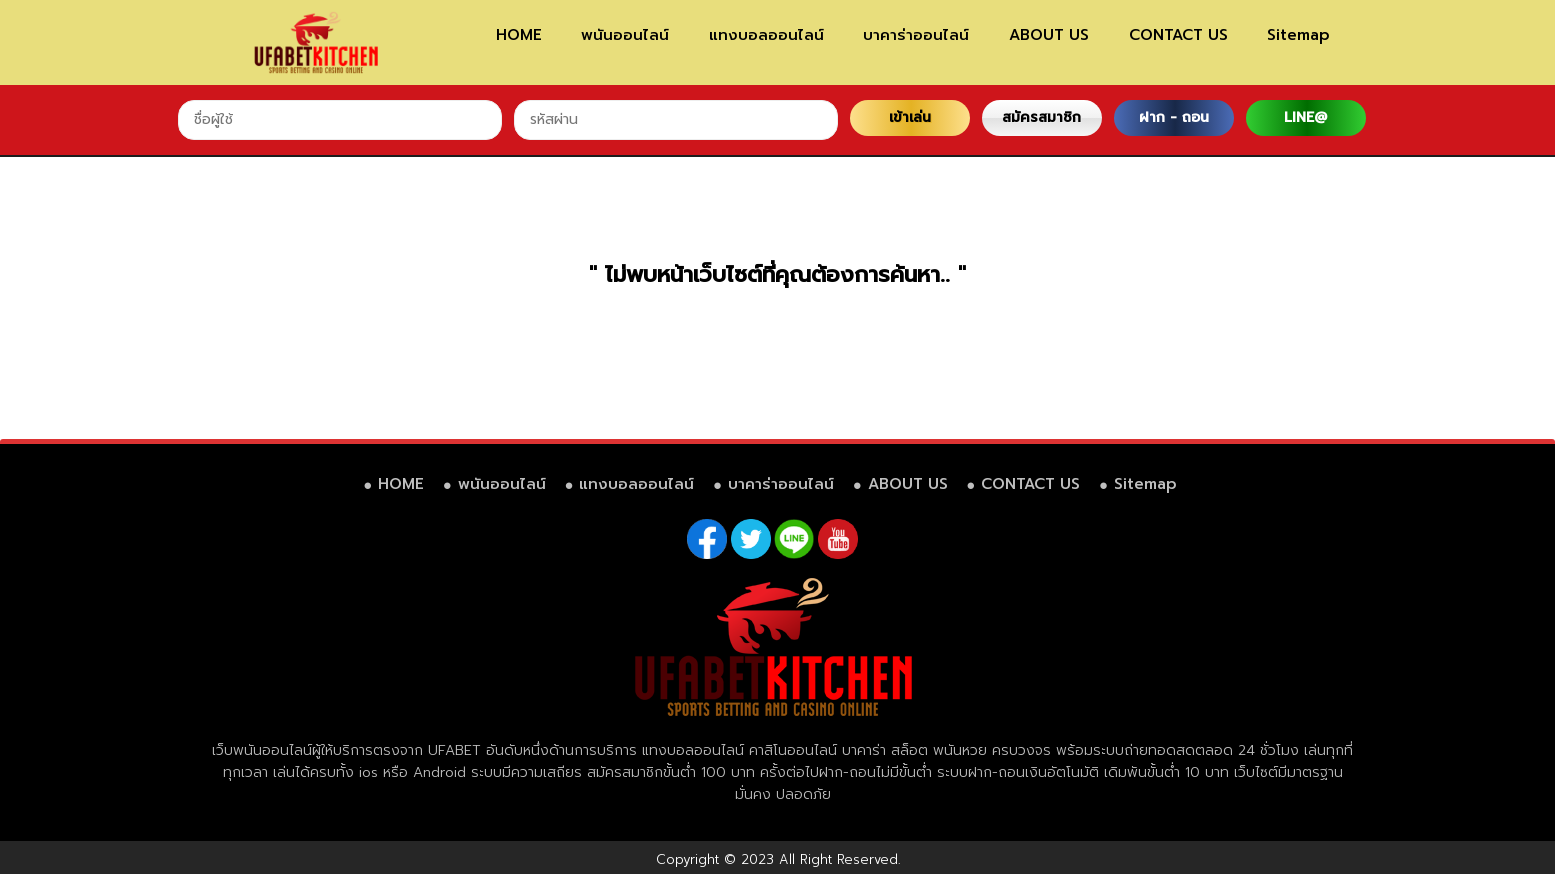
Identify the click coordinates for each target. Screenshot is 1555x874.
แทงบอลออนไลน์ (766, 35)
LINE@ (1305, 117)
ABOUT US (1049, 35)
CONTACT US (1178, 35)
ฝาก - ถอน (1174, 117)
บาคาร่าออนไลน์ (916, 35)
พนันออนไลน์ (625, 35)
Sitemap (1298, 35)
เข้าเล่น (910, 117)
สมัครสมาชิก (1041, 117)
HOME (519, 35)
